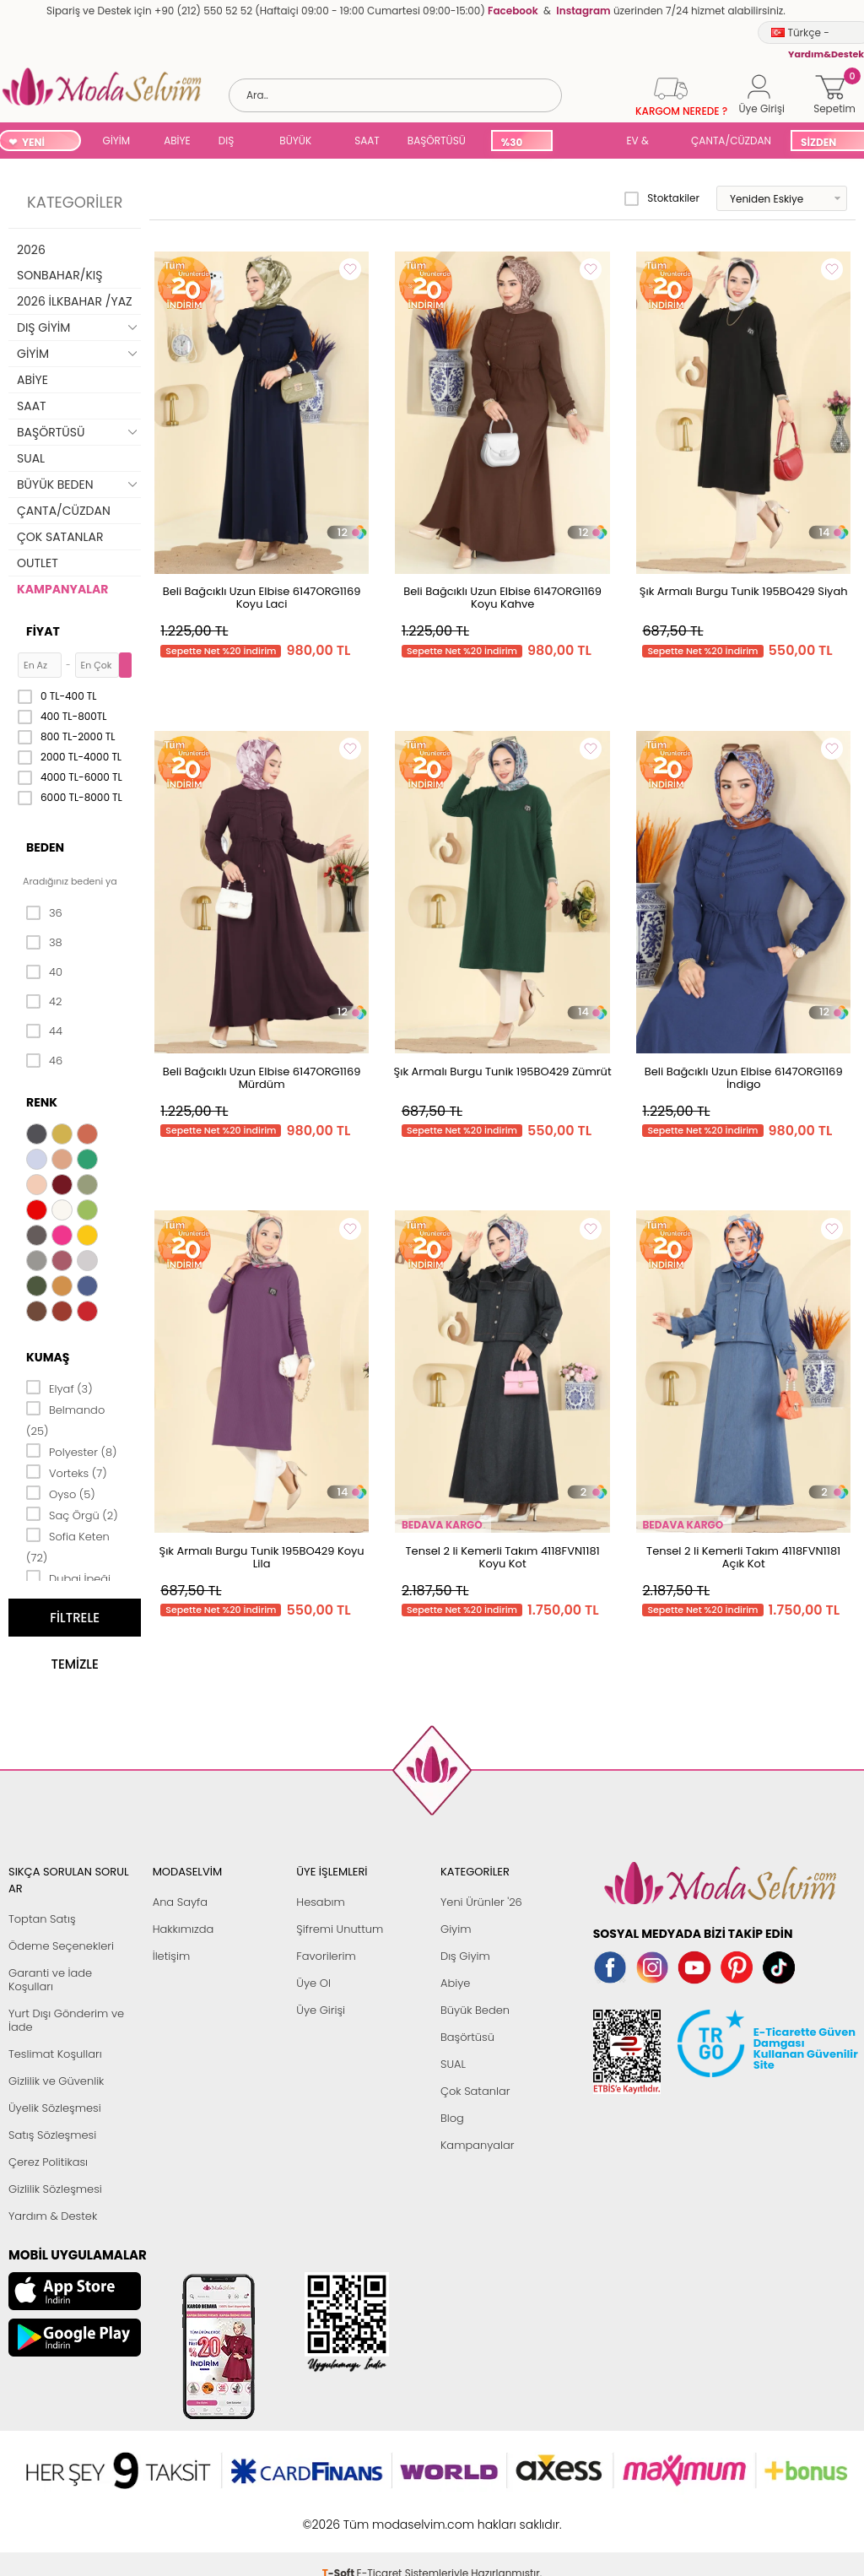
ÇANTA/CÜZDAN (731, 140)
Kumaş (47, 1357)
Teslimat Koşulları (55, 2054)
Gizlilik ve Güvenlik (56, 2081)
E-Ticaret (379, 2515)
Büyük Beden (475, 2010)
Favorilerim (325, 1956)
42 (44, 1001)
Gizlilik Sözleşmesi (55, 2189)
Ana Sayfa (180, 1902)
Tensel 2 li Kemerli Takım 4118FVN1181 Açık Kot (743, 1557)
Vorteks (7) (66, 1472)
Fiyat (43, 631)
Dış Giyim (465, 1956)
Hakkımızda (183, 1929)
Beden (45, 847)
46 (44, 1061)
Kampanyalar (477, 2145)
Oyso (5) (60, 1493)
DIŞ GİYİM (232, 142)
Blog (452, 2118)
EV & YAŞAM (643, 142)
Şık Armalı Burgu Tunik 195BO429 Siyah (744, 591)
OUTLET (37, 563)
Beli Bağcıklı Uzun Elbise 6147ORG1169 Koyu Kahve (502, 597)
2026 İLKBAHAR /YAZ (74, 301)
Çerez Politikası (48, 2162)
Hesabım (320, 1902)
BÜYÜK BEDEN (295, 142)
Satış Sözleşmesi (52, 2135)
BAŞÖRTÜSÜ (437, 140)
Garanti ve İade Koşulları (50, 1979)
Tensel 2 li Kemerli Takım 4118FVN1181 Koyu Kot (503, 1557)
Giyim (456, 1929)
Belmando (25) (65, 1419)
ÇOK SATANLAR (60, 536)
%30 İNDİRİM (521, 143)
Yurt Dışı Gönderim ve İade (66, 2020)
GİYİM (117, 140)
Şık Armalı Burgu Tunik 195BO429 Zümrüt (503, 1071)
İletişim (172, 1956)
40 (44, 972)
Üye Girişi (320, 2010)
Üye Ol (313, 1983)
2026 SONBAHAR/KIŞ (59, 262)
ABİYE (177, 140)
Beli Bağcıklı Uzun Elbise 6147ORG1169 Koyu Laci (262, 597)
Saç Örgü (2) (72, 1514)
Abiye (455, 1983)
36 (44, 913)
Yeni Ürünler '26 (481, 1902)
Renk (41, 1102)
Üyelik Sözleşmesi (54, 2108)
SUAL (586, 142)
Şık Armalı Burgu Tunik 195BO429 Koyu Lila (261, 1557)
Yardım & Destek (52, 2216)
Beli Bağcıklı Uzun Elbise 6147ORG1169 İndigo (744, 1077)
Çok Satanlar (475, 2091)
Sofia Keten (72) (68, 1546)
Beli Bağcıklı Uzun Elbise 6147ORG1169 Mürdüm (262, 1077)
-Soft (339, 2515)
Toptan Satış (42, 1919)
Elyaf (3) (59, 1387)
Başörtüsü (467, 2037)
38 (44, 942)
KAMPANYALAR (62, 589)
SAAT (367, 140)
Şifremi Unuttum (339, 1929)
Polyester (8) (71, 1451)
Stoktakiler (661, 198)
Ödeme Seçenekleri (61, 1946)
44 (44, 1031)
